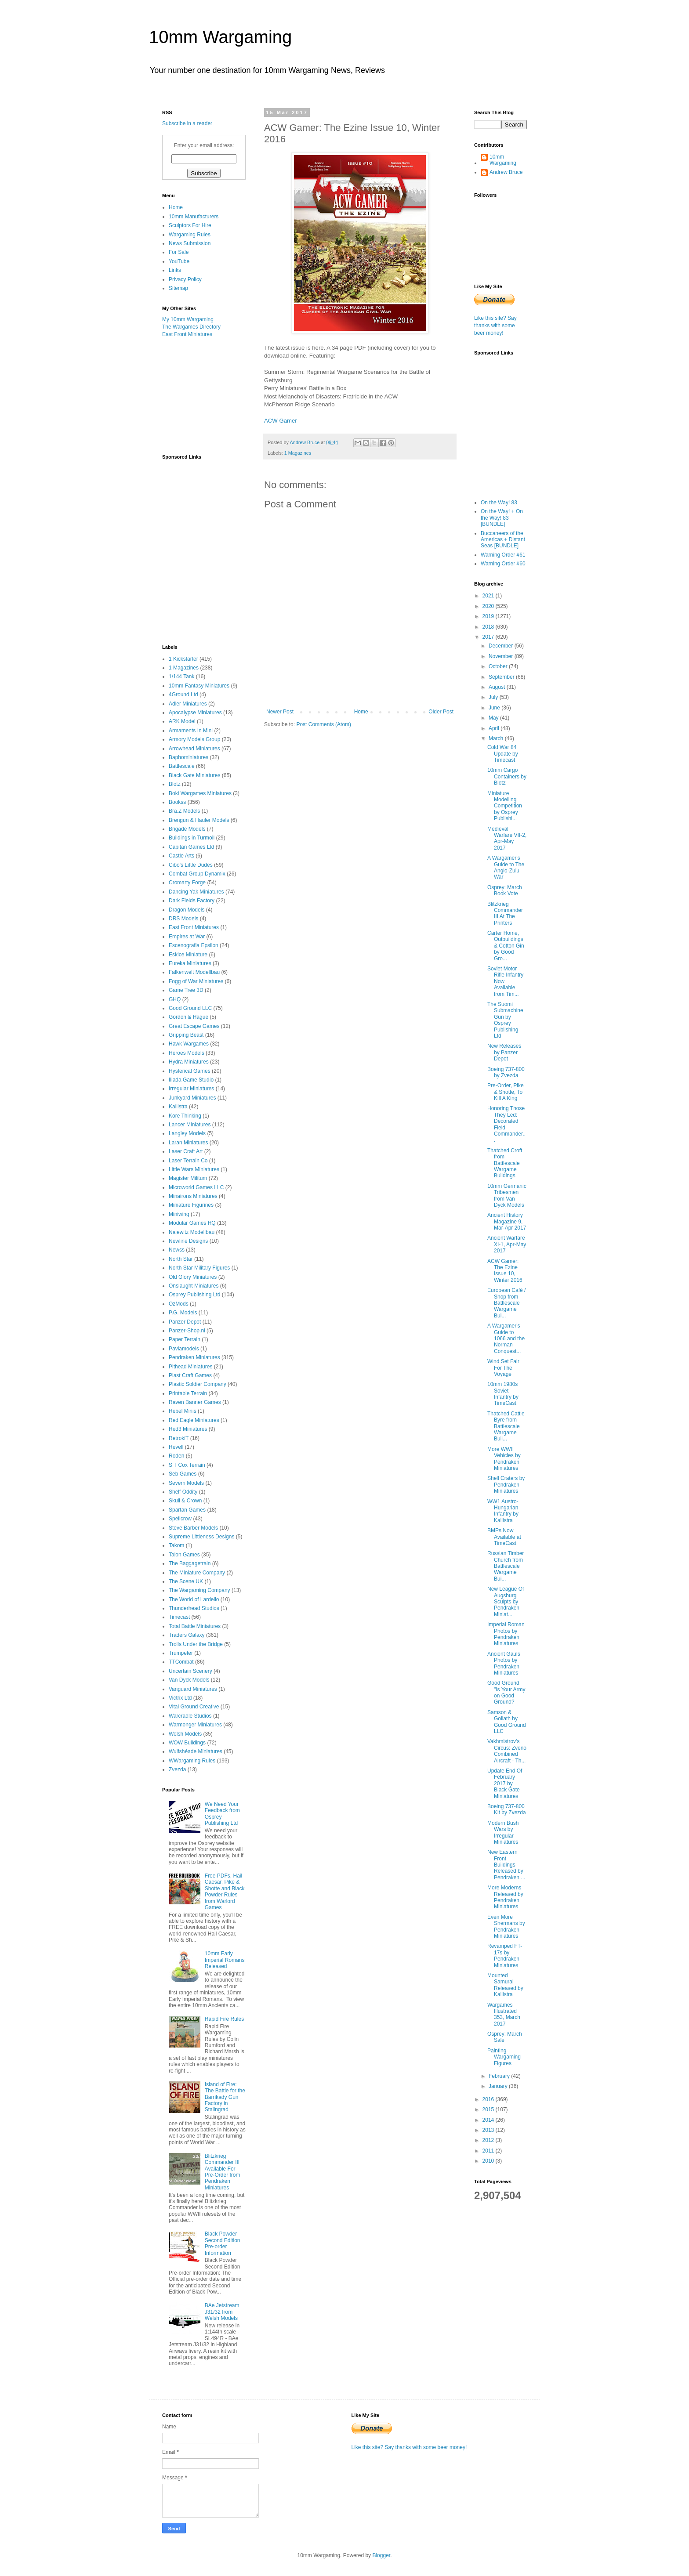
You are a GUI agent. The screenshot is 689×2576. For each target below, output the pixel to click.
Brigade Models (187, 829)
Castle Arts (181, 856)
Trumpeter (181, 1653)
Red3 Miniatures (188, 1429)
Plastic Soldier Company (197, 1384)
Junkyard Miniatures (192, 1098)
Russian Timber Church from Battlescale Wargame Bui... (505, 1566)
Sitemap (178, 288)
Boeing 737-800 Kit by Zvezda (506, 1809)
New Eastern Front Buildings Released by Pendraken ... (506, 1865)
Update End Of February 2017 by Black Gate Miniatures (504, 1783)
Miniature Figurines (191, 1205)
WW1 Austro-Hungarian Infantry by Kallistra (503, 1510)
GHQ (175, 999)
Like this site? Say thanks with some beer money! (495, 325)
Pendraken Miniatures (194, 1357)
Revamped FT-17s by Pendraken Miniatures (504, 1955)
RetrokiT (179, 1438)
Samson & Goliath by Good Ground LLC (506, 1721)
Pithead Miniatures (190, 1367)
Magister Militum (188, 1178)
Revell (176, 1447)
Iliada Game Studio (191, 1080)
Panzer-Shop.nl (187, 1331)
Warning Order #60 (503, 564)
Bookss (177, 802)
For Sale (179, 252)
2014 (489, 2120)
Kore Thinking (185, 1116)
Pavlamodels (184, 1349)
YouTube (179, 261)
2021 (489, 596)
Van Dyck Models (189, 1680)
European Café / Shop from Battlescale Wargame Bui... (506, 1303)
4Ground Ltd (183, 694)
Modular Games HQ (192, 1223)
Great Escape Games (194, 1026)
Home (361, 712)
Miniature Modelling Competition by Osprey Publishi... (504, 806)
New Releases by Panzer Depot (504, 1052)
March (497, 738)
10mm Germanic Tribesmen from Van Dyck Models (506, 1195)
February (500, 2076)
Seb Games (182, 1474)
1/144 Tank (182, 676)
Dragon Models (186, 910)
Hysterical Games (189, 1071)
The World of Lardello (194, 1599)
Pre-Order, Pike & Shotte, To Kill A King (505, 1091)
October (499, 666)
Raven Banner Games (195, 1402)
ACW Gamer (280, 420)
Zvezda (177, 1769)
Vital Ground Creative (194, 1707)
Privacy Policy (185, 279)
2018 (489, 627)
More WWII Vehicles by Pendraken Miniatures (504, 1458)
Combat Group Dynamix (197, 874)
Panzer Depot (185, 1322)
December (502, 646)
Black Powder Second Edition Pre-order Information (222, 2243)
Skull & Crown (185, 1501)
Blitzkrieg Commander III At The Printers (505, 913)
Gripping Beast (186, 1035)
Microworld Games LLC (196, 1187)
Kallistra (178, 1106)
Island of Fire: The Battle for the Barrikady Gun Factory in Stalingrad (225, 2097)
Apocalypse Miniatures (195, 712)
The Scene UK (186, 1581)
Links (175, 270)
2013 (489, 2130)
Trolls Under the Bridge (196, 1644)
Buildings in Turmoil (191, 838)
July (494, 697)
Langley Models (187, 1133)
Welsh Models (185, 1734)
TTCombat (181, 1662)
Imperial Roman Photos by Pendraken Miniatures (506, 1633)
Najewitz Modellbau (191, 1232)
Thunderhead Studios (194, 1608)
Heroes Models (186, 1053)
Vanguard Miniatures (193, 1689)
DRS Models (183, 918)
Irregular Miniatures (191, 1088)
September (502, 677)
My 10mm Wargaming (188, 319)
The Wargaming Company (199, 1590)
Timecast (179, 1617)
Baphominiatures (188, 757)
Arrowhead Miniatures (194, 748)
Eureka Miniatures (190, 963)
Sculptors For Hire (190, 225)
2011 (489, 2151)
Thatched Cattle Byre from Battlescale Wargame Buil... (506, 1426)
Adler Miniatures (188, 704)
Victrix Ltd (180, 1698)
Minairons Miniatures (193, 1196)
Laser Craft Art (186, 1151)
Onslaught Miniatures (193, 1286)
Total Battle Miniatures (195, 1626)
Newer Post (280, 712)
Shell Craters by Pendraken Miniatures (506, 1484)
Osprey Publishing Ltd (194, 1295)
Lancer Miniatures (189, 1125)
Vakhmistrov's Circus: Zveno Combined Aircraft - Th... (506, 1750)
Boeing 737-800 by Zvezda (506, 1072)
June (495, 708)
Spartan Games (187, 1510)
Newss (177, 1250)
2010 (489, 2161)
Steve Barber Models (193, 1528)
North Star (181, 1259)
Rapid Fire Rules (224, 2019)
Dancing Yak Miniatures (196, 892)
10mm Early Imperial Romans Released (225, 1959)
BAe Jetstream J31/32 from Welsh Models (222, 2311)
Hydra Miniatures (189, 1062)
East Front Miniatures (187, 334)
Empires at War (187, 936)
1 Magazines (297, 453)
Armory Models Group (194, 739)
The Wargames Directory (191, 327)
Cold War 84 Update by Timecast (502, 753)
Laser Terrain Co (188, 1161)
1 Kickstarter (183, 659)
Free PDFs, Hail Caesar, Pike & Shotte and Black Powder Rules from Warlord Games (225, 1891)
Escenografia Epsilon (193, 945)
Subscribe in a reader (187, 123)
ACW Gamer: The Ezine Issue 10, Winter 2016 (504, 1270)
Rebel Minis (182, 1411)
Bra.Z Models (184, 811)
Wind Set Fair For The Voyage (503, 1367)
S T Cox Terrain (187, 1465)
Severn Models (186, 1483)
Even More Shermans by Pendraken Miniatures (506, 1926)
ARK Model (182, 721)
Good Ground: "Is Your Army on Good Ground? (506, 1692)
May (494, 718)
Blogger (381, 2555)
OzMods (179, 1304)
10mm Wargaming (220, 37)
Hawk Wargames (189, 1044)
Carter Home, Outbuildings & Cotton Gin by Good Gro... (505, 946)
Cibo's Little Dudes (191, 865)
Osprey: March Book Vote (504, 890)
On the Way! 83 (499, 502)
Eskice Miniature (188, 955)
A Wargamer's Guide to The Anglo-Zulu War (505, 867)
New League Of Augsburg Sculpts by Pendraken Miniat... (505, 1601)
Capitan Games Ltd (191, 847)
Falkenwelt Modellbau (194, 972)
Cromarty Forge (187, 882)
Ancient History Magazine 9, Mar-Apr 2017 (506, 1221)
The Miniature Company (197, 1573)
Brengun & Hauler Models (199, 820)
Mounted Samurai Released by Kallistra (505, 1984)
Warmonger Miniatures (195, 1725)
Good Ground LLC (190, 1008)
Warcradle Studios (190, 1716)
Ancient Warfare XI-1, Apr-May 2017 (506, 1244)
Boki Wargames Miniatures (200, 793)
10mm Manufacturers (193, 216)
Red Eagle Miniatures (194, 1420)
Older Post (440, 712)
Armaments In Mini (191, 730)
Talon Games (184, 1555)
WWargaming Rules (192, 1761)
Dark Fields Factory (191, 900)
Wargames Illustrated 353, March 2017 (503, 2014)
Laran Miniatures (188, 1143)
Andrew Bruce (506, 172)
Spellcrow (180, 1519)
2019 (489, 616)
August (498, 687)
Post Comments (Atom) (323, 724)
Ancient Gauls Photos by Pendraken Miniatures (503, 1663)
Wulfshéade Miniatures (195, 1751)
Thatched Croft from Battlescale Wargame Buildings (504, 1163)
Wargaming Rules (189, 235)
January (499, 2086)
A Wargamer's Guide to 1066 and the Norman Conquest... (506, 1338)
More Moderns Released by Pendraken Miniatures (505, 1897)
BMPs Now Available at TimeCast (504, 1536)
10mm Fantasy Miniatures (199, 686)
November (502, 656)
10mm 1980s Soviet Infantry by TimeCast (503, 1393)
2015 (489, 2109)
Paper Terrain (184, 1339)
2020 (489, 606)
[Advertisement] (206, 395)
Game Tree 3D (186, 990)
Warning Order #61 (503, 555)
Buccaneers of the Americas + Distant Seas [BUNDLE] (503, 539)
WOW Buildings (187, 1743)
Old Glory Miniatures (193, 1277)
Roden (176, 1456)
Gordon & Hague (188, 1017)
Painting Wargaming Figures (504, 2057)
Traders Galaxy (187, 1635)
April (494, 728)
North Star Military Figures (199, 1268)
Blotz (175, 784)
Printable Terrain (188, 1393)
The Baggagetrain (189, 1563)
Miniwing (179, 1214)
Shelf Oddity (183, 1492)
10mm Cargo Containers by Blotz (506, 776)
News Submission (189, 243)
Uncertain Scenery (190, 1671)
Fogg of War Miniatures (196, 981)
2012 (489, 2140)
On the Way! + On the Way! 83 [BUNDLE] (502, 517)
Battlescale (182, 766)
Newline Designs (188, 1241)
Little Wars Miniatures (194, 1169)
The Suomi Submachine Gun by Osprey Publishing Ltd (505, 1020)
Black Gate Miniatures (194, 775)
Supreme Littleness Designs (201, 1537)
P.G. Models (183, 1313)
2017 (489, 637)
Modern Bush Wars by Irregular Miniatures (503, 1832)
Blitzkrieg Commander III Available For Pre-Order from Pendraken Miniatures (222, 2172)
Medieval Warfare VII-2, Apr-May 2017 (506, 838)
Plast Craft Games (190, 1375)
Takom (176, 1545)
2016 (489, 2099)
